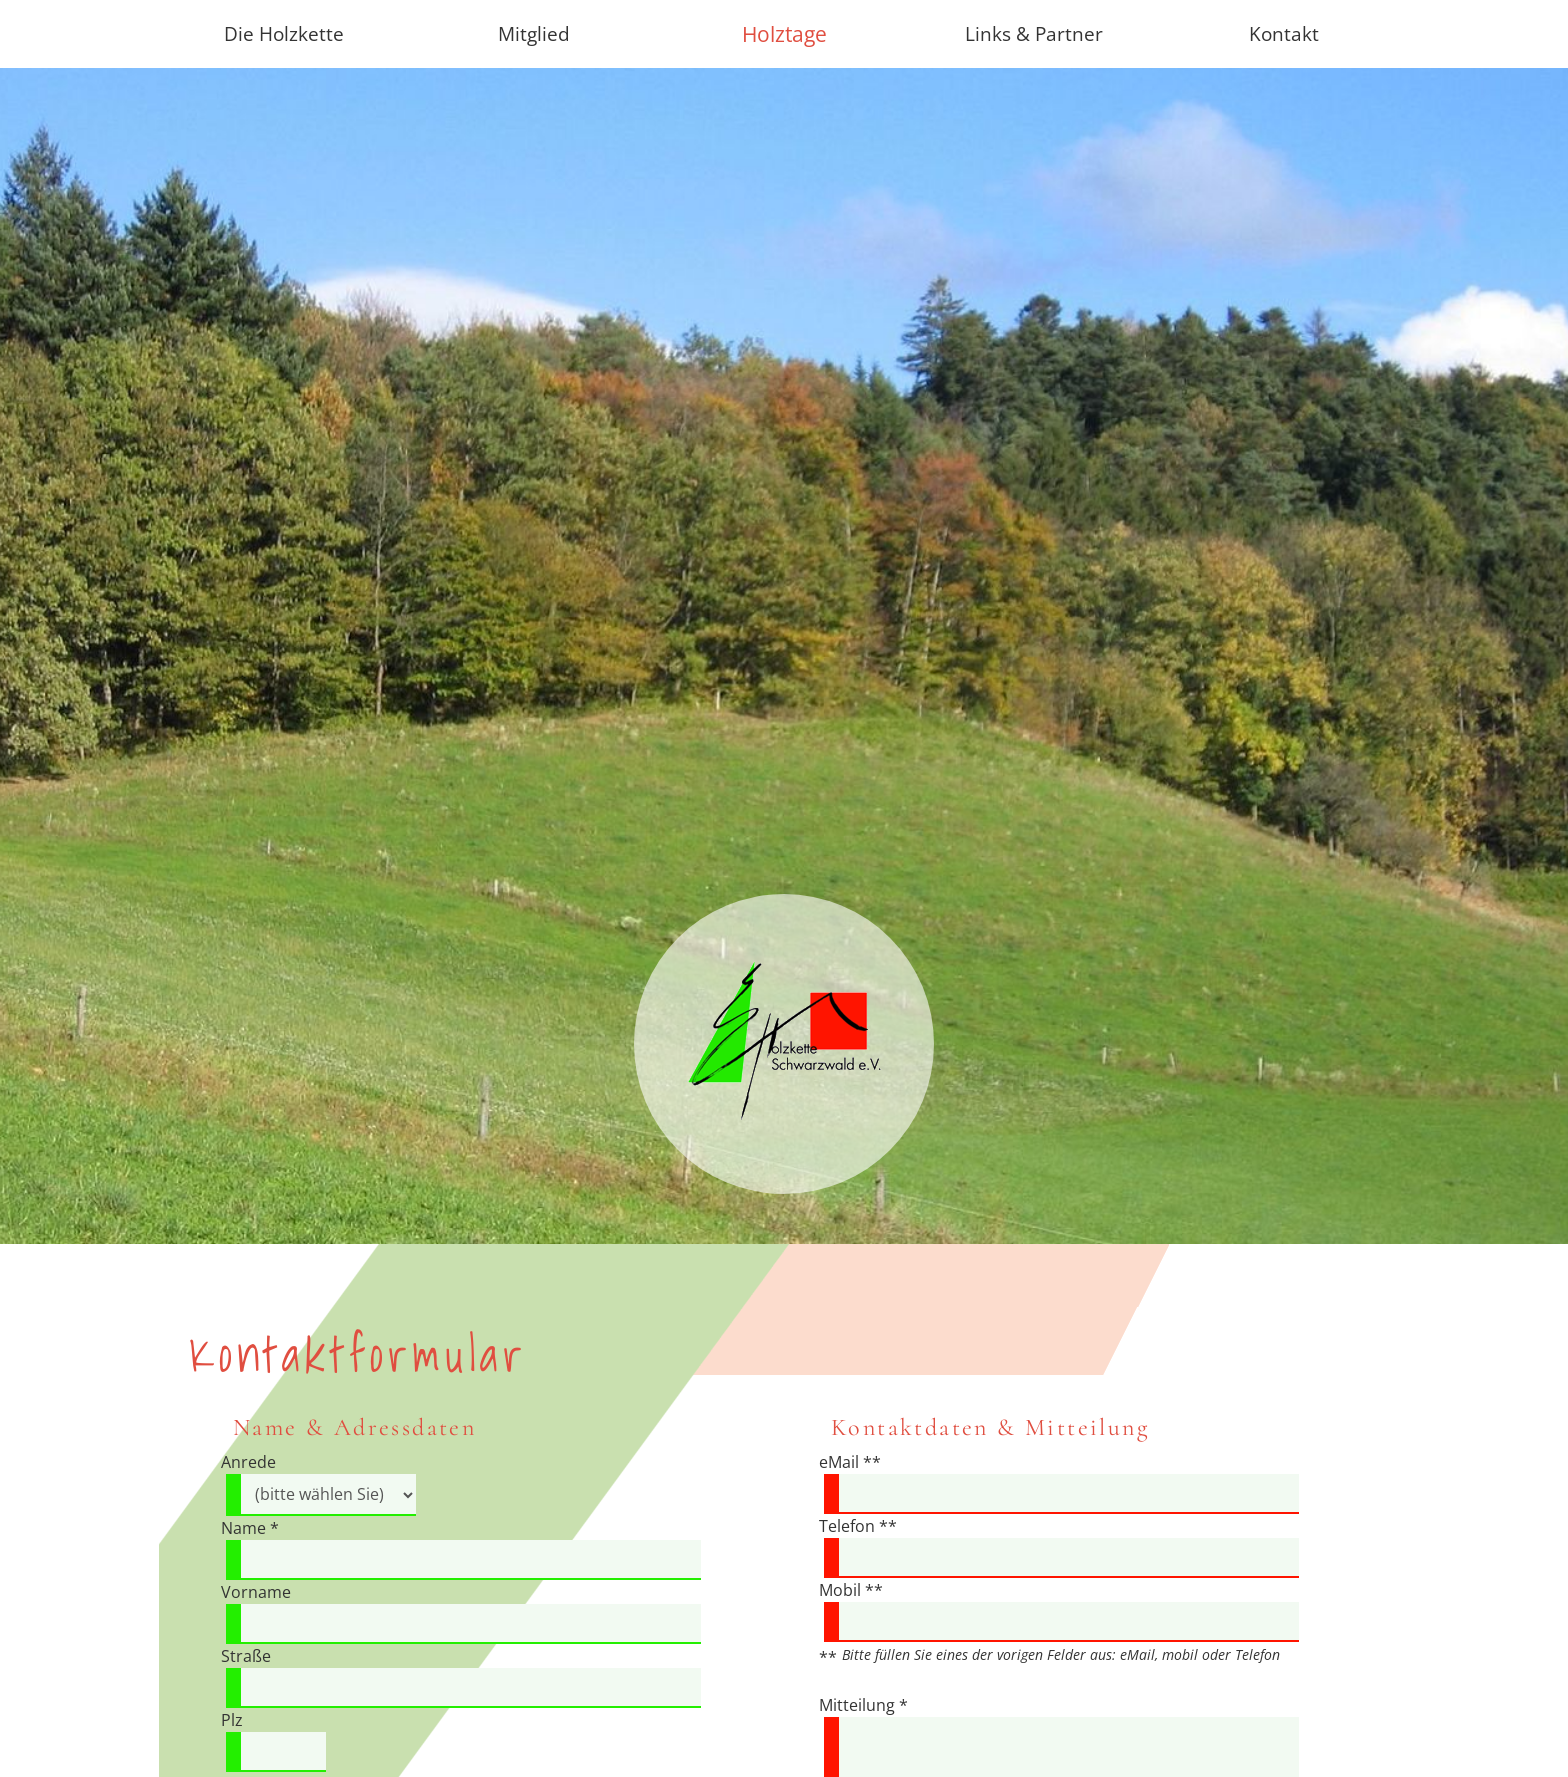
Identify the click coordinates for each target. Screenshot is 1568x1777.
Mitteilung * (863, 1705)
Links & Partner (1034, 33)
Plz (232, 1720)
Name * (250, 1528)
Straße (246, 1656)
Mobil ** (851, 1590)
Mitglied (534, 33)
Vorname (256, 1592)
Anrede (248, 1462)
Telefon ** (858, 1526)
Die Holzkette (284, 33)
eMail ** (850, 1462)
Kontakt (1284, 33)
